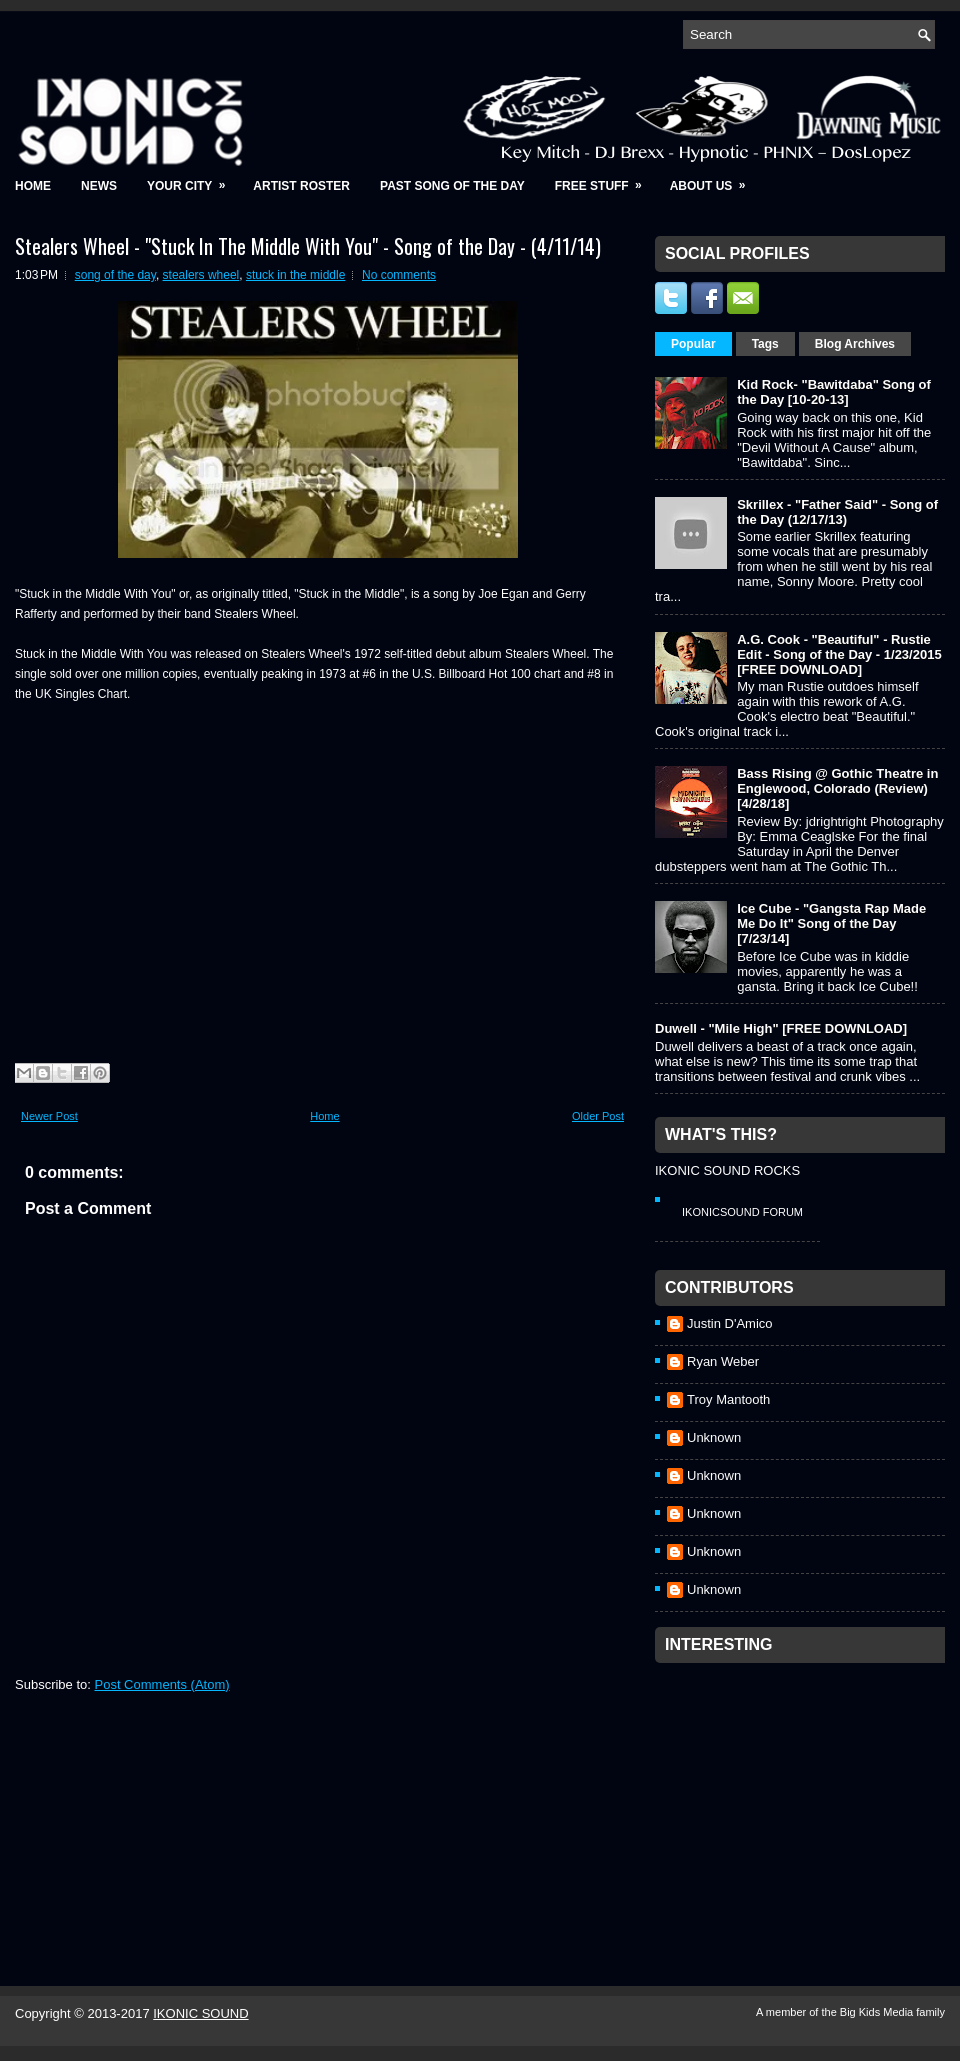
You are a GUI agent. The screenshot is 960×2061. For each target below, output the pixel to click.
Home (33, 186)
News (99, 186)
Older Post (598, 1116)
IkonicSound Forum (742, 1212)
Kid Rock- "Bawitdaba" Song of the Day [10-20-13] (834, 392)
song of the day (115, 275)
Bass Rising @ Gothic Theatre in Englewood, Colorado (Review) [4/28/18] (837, 788)
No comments (399, 275)
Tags (765, 344)
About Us (714, 179)
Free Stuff (605, 179)
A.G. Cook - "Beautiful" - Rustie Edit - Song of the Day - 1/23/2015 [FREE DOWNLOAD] (839, 654)
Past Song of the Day (452, 186)
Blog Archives (855, 344)
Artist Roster (301, 186)
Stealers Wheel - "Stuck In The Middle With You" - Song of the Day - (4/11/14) (308, 246)
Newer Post (49, 1116)
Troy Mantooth (728, 1399)
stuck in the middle (295, 275)
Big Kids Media (878, 2012)
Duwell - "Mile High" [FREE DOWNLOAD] (781, 1028)
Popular (693, 344)
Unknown (714, 1437)
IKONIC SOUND (200, 2013)
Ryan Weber (723, 1361)
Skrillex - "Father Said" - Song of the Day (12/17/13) (837, 512)
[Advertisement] (805, 1798)
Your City (192, 179)
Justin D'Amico (730, 1323)
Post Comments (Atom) (162, 1684)
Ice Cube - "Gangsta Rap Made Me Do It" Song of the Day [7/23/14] (831, 923)
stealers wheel (201, 275)
